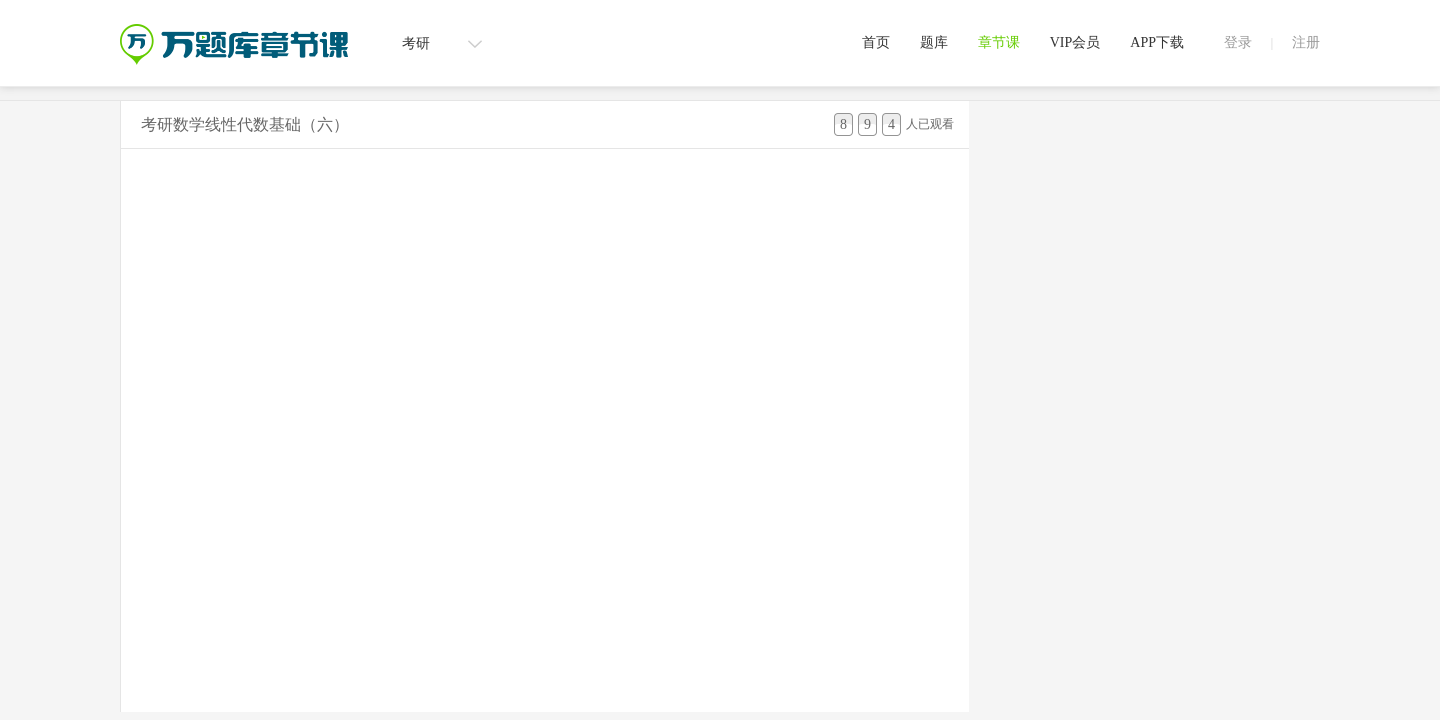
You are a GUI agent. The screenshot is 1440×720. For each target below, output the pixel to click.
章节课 (999, 42)
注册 (1306, 42)
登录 (1238, 42)
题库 (934, 42)
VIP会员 (1075, 42)
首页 (876, 42)
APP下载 (1157, 42)
